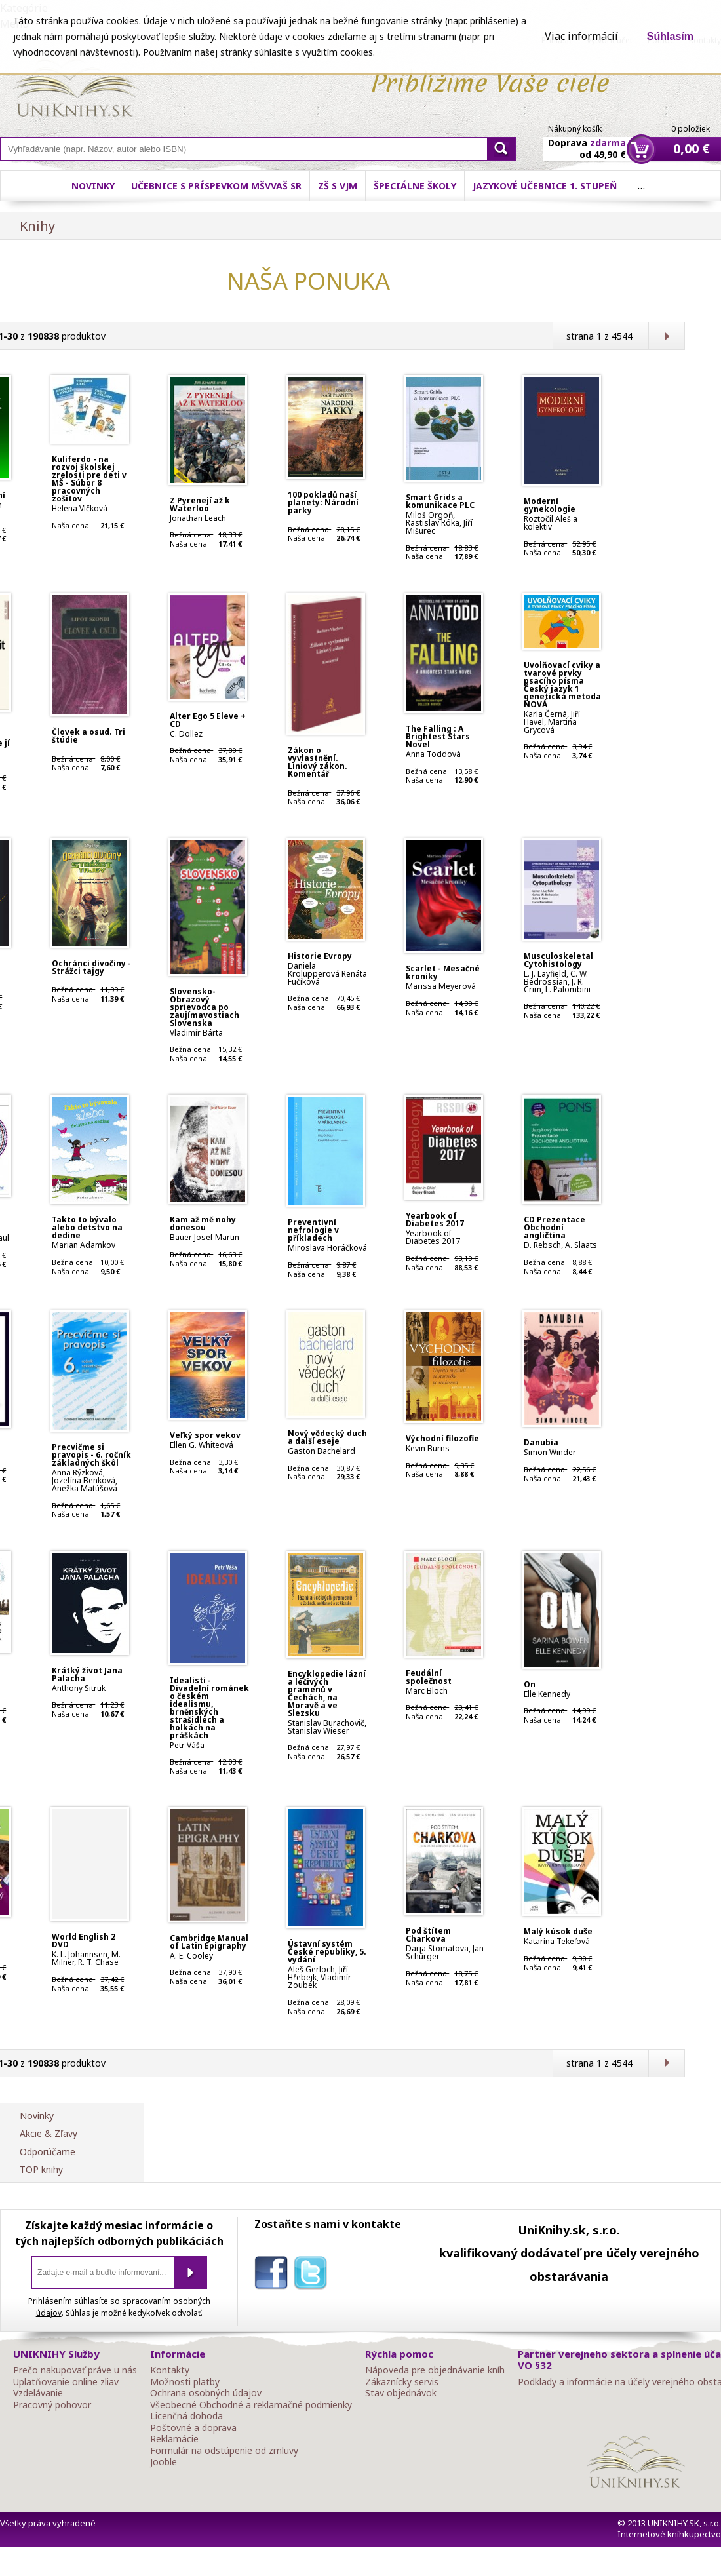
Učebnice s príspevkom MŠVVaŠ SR (216, 186)
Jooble (163, 2462)
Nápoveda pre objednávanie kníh (435, 2370)
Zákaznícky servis (401, 2382)
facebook (274, 2275)
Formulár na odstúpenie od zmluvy (224, 2451)
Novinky (93, 186)
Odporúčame (47, 2151)
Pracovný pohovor (52, 2405)
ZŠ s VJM (337, 186)
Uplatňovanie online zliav (66, 2382)
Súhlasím (670, 36)
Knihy (37, 226)
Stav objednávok (401, 2393)
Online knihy (75, 90)
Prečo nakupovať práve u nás (75, 2370)
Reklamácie (174, 2439)
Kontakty (169, 2370)
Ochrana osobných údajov (206, 2393)
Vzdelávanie (38, 2393)
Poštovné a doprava (193, 2428)
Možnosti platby (185, 2382)
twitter (313, 2275)
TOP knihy (41, 2169)
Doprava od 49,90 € (587, 141)
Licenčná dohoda (186, 2416)
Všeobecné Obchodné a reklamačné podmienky (251, 2405)
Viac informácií (581, 36)
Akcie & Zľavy (48, 2133)
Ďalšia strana (666, 335)
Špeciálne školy (415, 186)
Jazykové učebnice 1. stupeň (545, 186)
